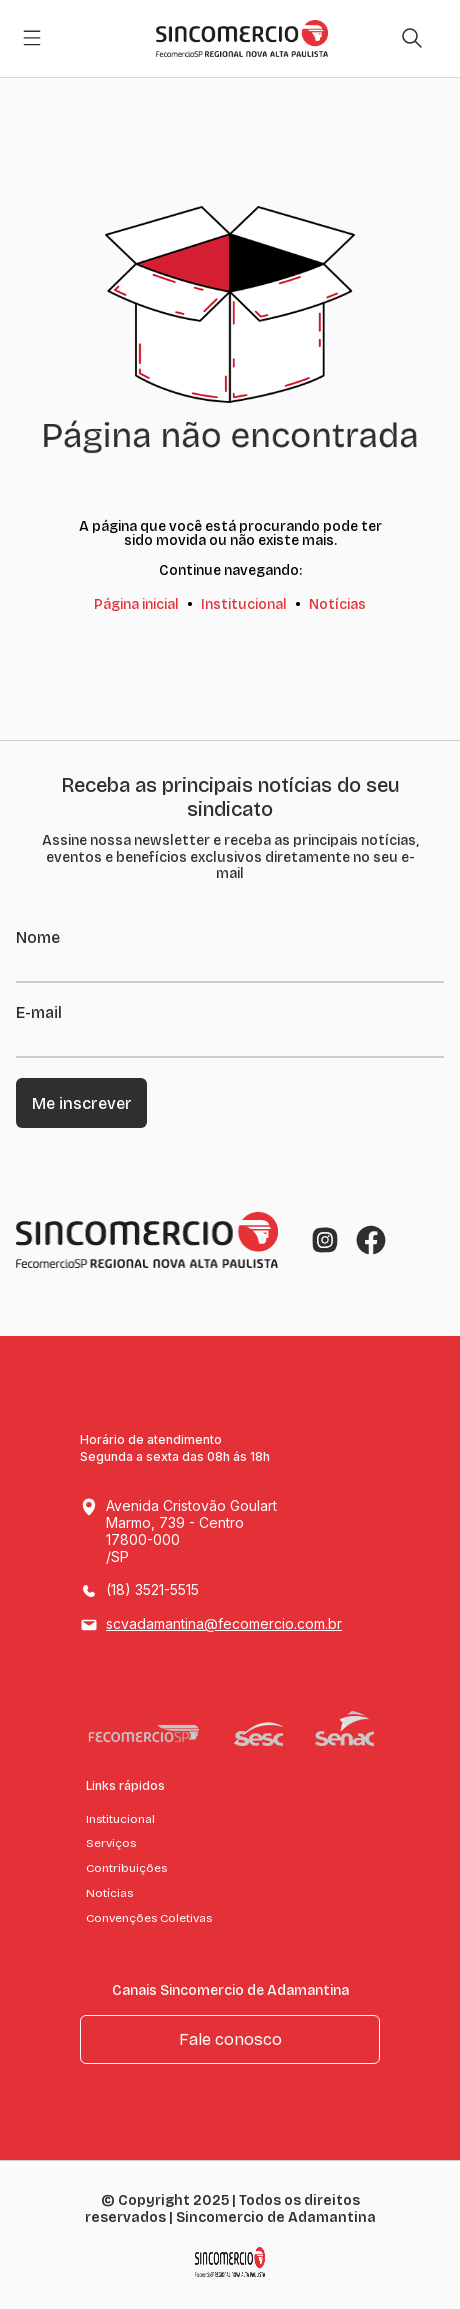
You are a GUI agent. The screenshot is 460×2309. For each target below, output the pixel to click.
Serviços (111, 1843)
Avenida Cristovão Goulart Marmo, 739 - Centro (210, 1531)
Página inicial (136, 604)
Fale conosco (230, 2039)
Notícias (337, 604)
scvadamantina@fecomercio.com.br (224, 1623)
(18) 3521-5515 (152, 1589)
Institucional (244, 604)
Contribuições (126, 1868)
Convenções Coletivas (149, 1918)
